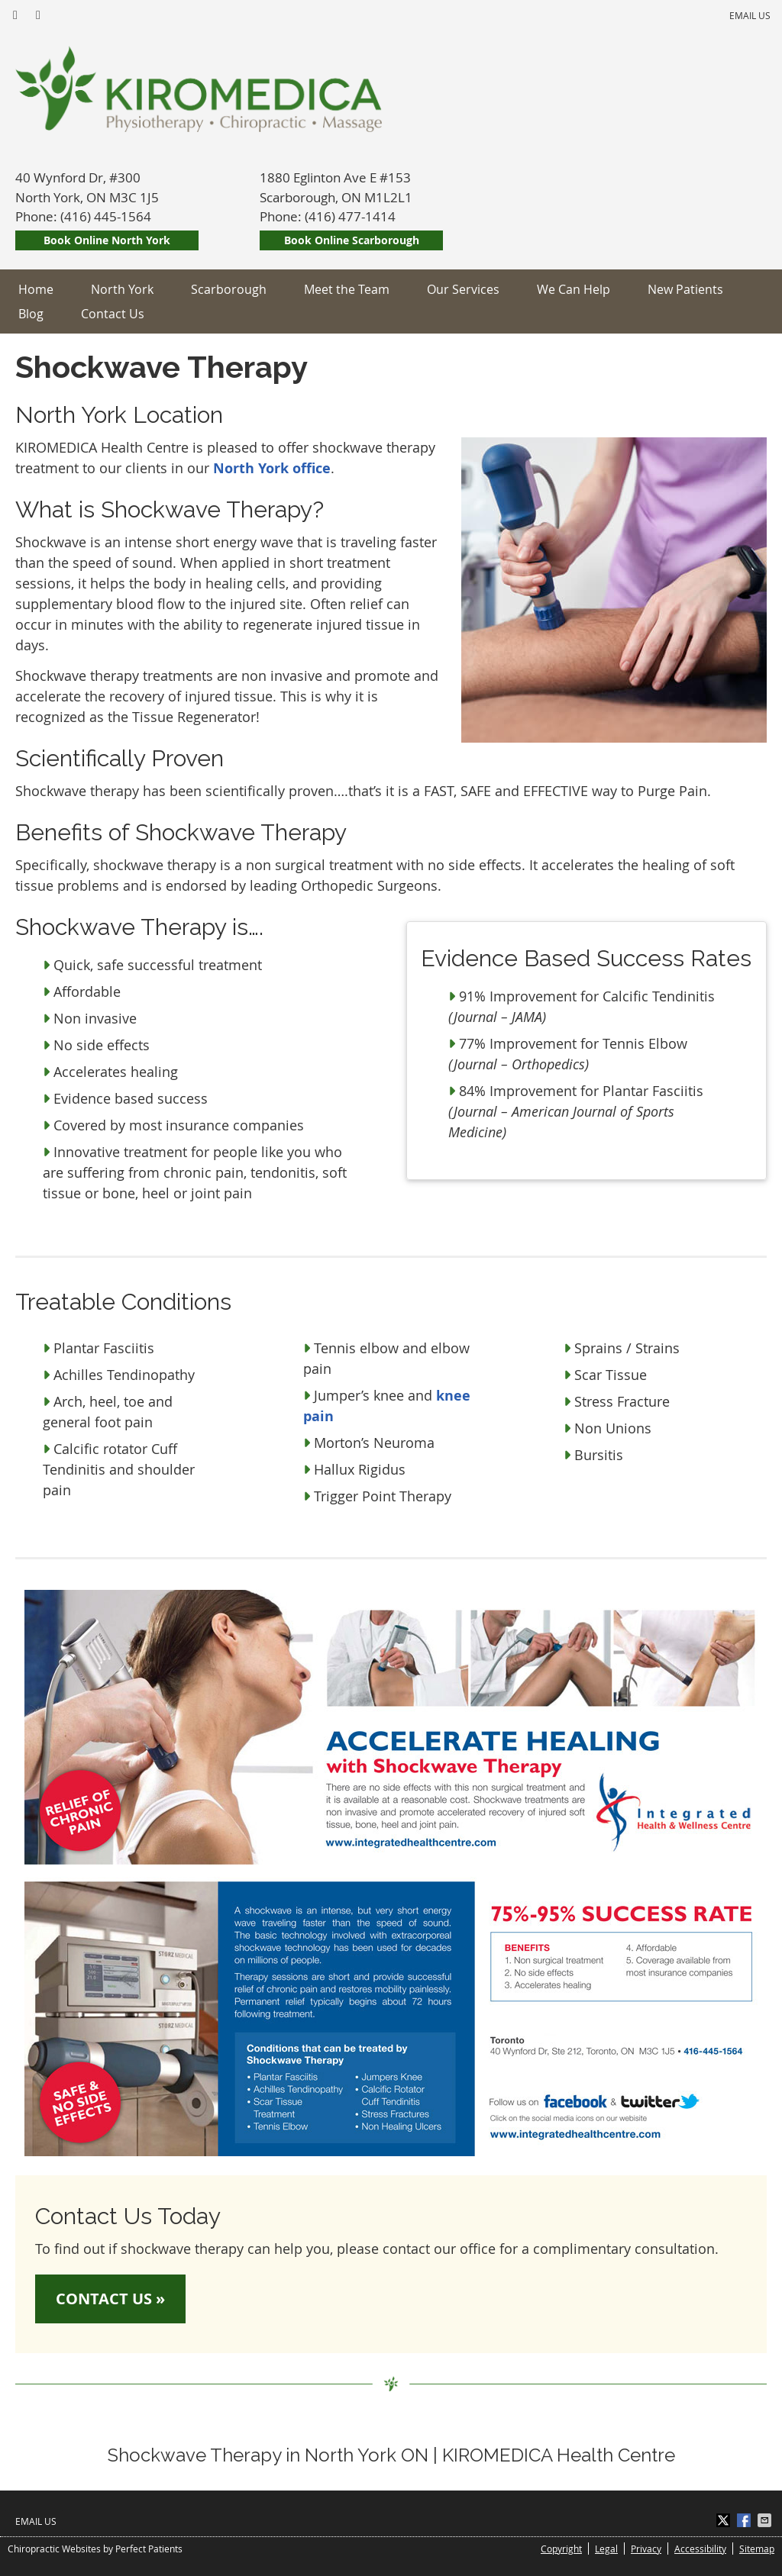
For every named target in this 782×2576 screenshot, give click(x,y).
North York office (272, 468)
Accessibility (700, 2548)
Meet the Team (346, 289)
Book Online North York (107, 240)
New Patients (685, 289)
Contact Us (112, 313)
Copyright (561, 2548)
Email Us (750, 15)
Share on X (724, 2520)
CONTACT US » (110, 2298)
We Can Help (573, 289)
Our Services (463, 289)
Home (35, 289)
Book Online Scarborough (351, 240)
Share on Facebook (745, 2520)
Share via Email (766, 2520)
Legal (606, 2548)
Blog (31, 313)
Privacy (646, 2548)
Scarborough (229, 289)
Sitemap (756, 2548)
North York (122, 289)
